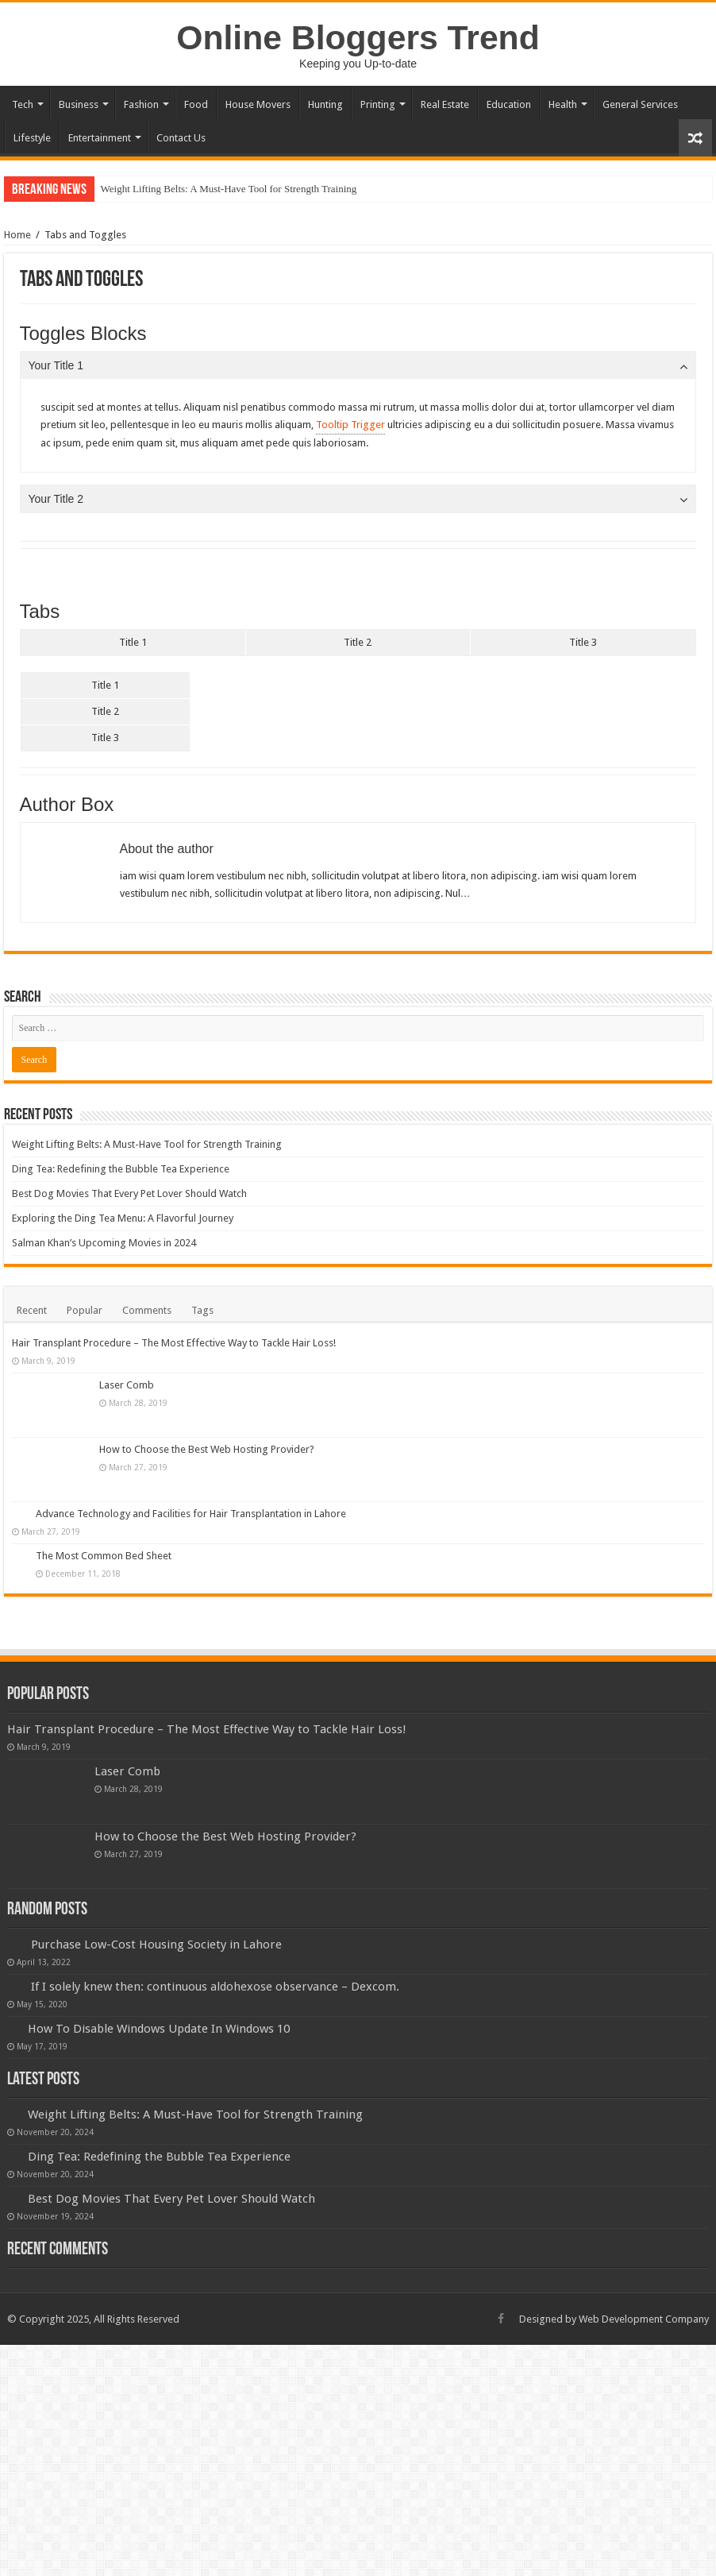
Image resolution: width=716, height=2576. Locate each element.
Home (17, 235)
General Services (640, 104)
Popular (84, 1310)
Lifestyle (32, 138)
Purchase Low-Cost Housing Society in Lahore (156, 1944)
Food (196, 104)
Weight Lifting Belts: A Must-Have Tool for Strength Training (229, 189)
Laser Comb (126, 1385)
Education (509, 104)
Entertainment (99, 138)
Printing (377, 104)
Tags (202, 1310)
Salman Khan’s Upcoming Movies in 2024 (104, 1243)
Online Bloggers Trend (357, 37)
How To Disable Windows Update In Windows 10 (159, 2029)
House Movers (258, 104)
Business (78, 104)
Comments (146, 1310)
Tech (22, 104)
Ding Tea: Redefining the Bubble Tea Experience (120, 1169)
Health (563, 104)
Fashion (141, 104)
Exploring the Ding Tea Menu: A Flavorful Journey (122, 1218)
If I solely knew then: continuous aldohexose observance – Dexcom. (215, 1986)
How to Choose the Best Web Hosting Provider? (206, 1449)
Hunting (325, 104)
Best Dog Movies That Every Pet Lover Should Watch (129, 1193)
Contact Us (181, 138)
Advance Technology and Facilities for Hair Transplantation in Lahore (191, 1514)
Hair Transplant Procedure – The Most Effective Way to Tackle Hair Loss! (174, 1343)
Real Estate (445, 104)
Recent (32, 1310)
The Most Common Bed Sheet (103, 1556)
